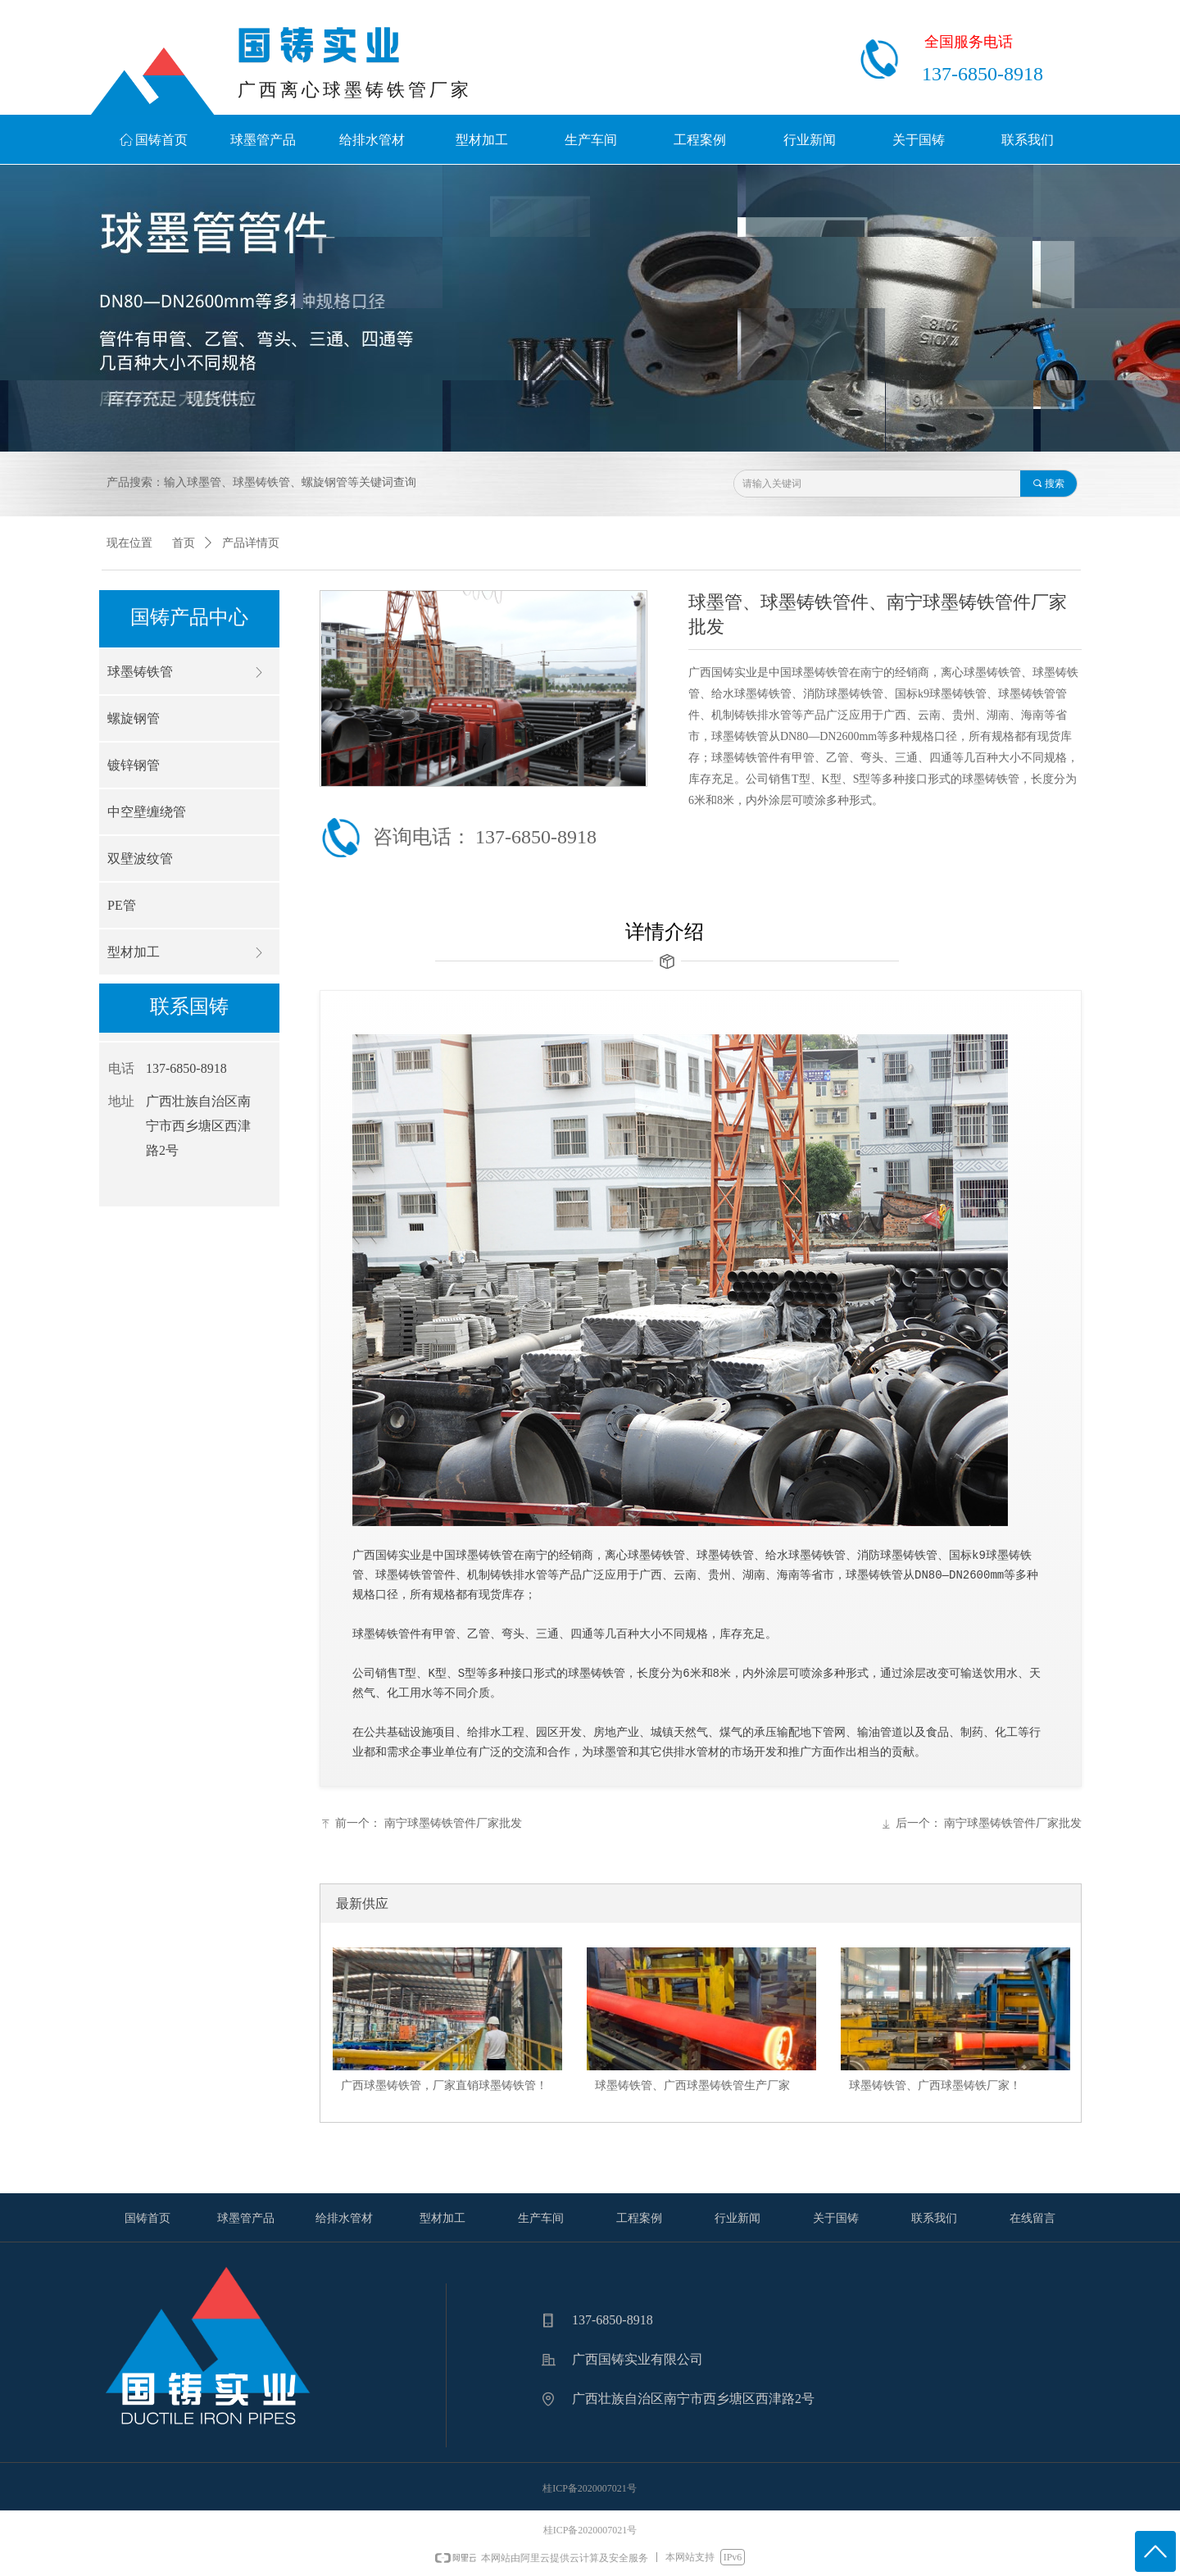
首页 (183, 543)
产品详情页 (250, 543)
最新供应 (362, 1903)
